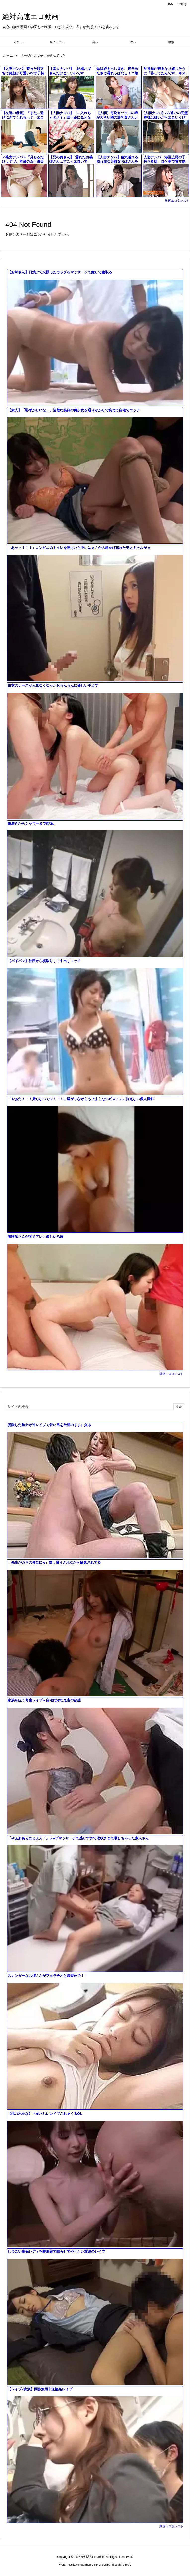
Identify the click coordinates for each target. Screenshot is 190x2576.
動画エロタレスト (177, 200)
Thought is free (120, 2564)
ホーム (8, 55)
